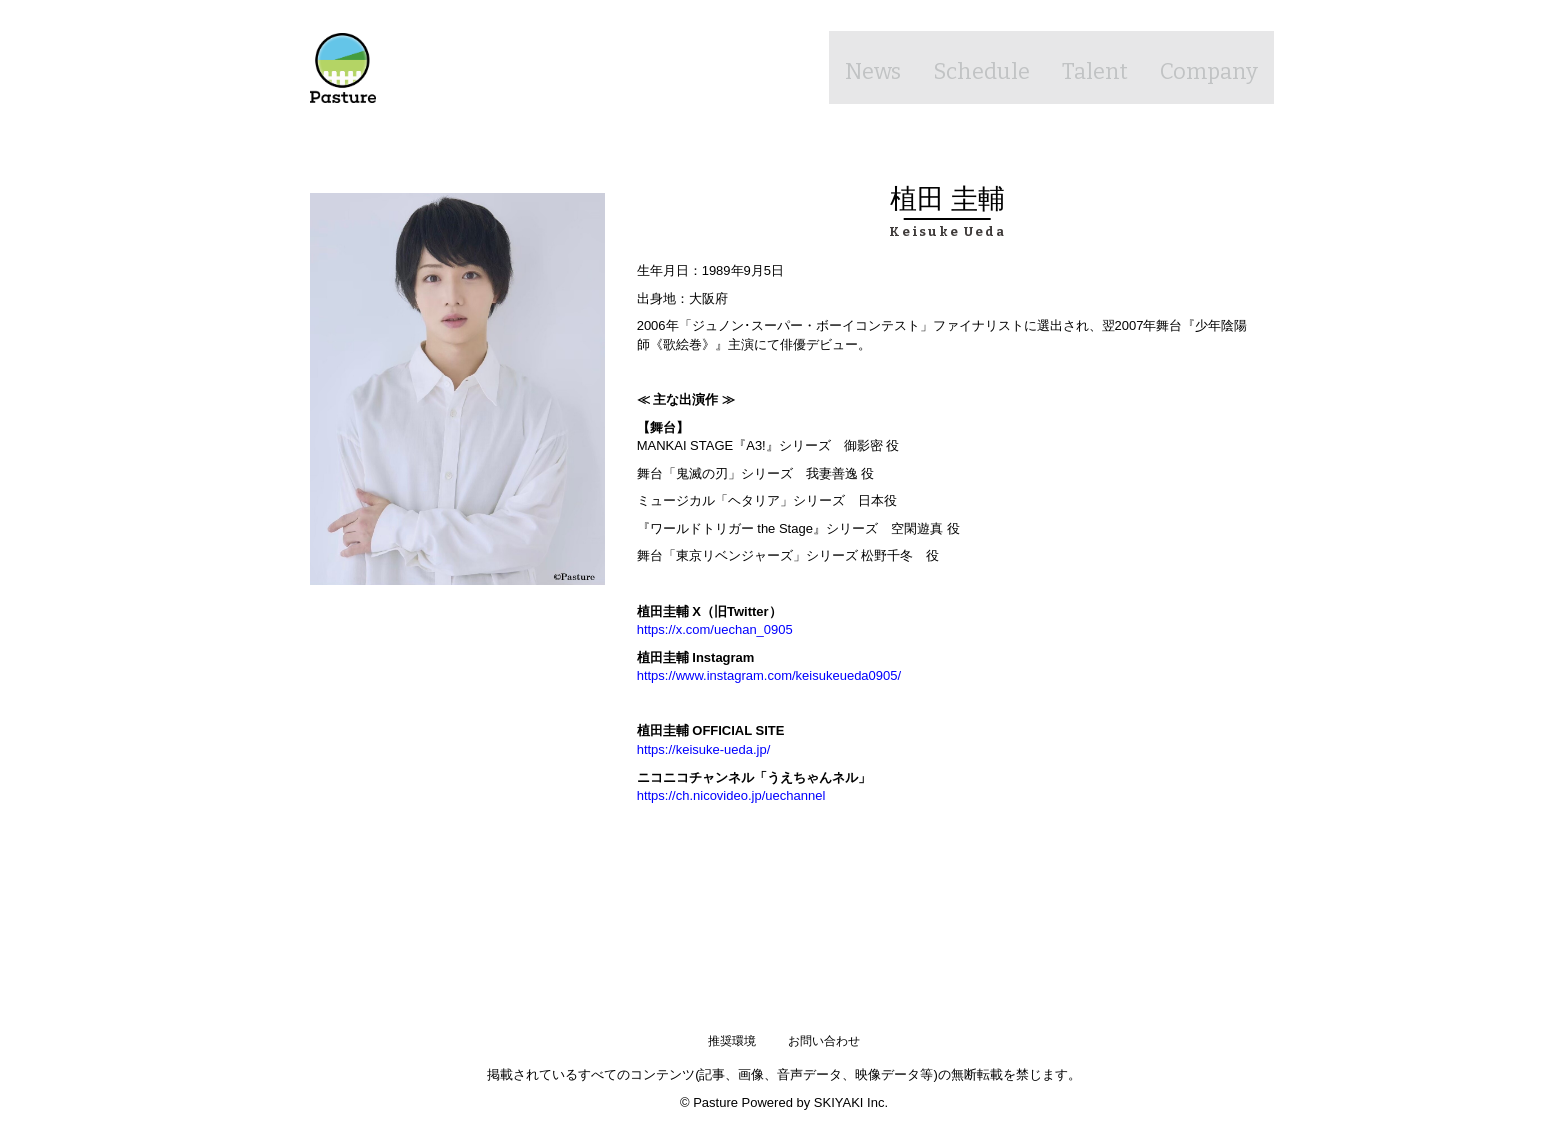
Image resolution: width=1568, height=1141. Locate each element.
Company (1204, 67)
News (845, 67)
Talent (1082, 67)
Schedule (961, 67)
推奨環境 (732, 1041)
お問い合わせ (824, 1041)
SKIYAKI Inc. (851, 1101)
